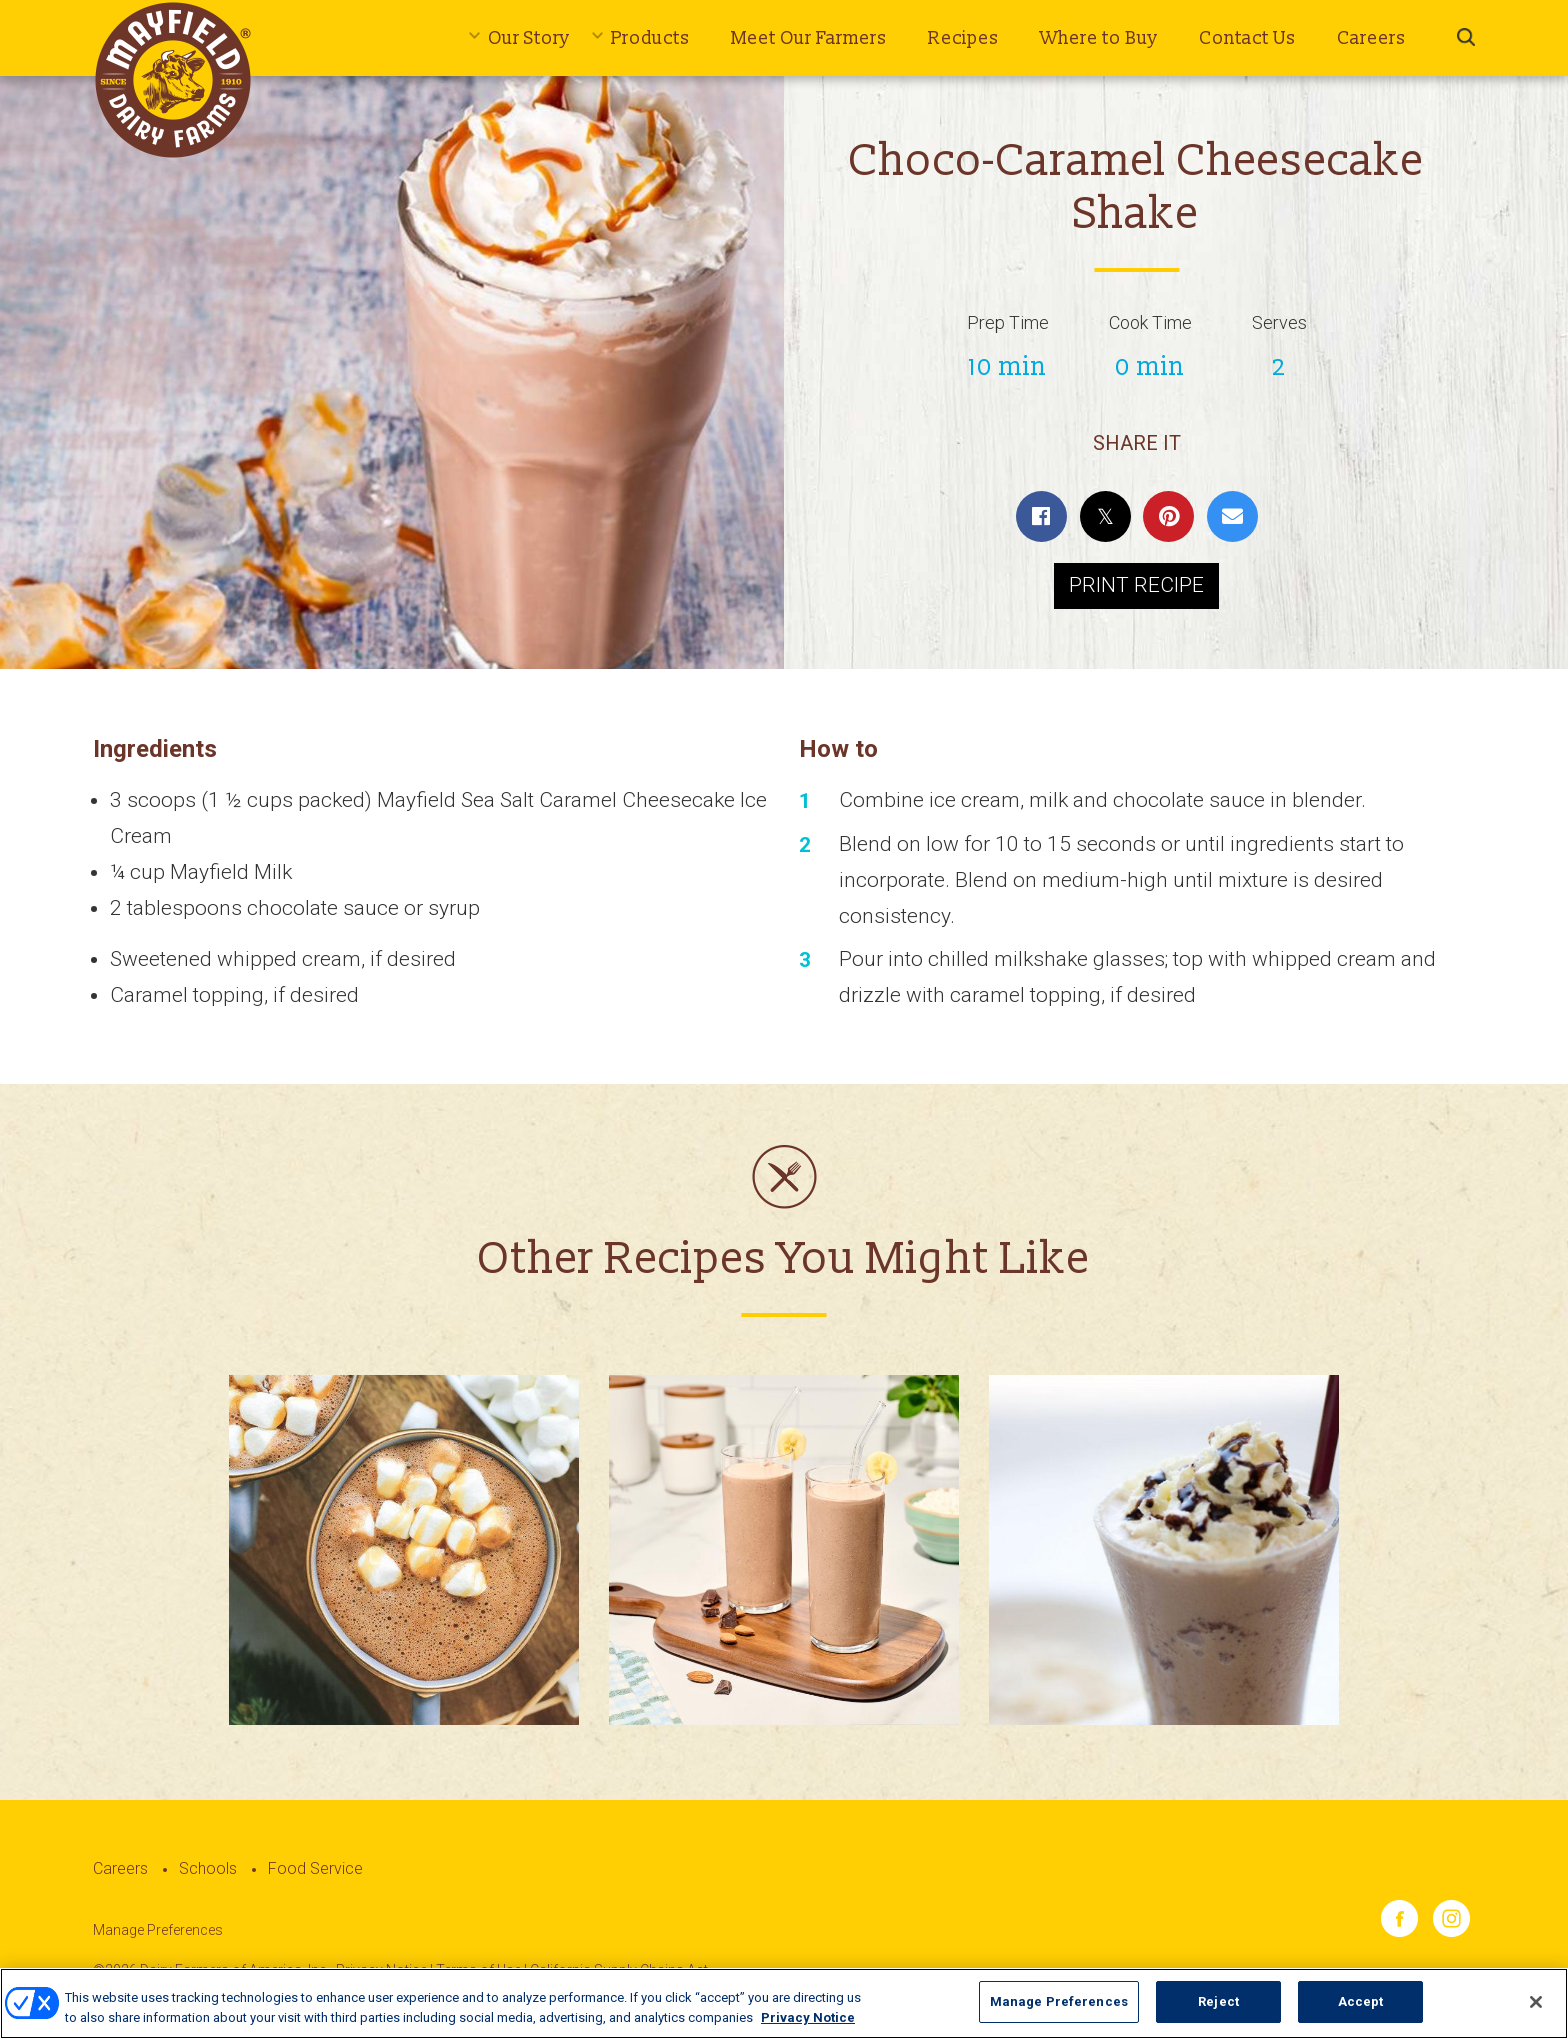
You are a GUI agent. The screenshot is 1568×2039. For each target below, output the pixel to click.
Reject (1218, 2012)
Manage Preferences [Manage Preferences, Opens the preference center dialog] (1059, 2012)
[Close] (1536, 2012)
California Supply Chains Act (619, 1970)
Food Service (315, 1868)
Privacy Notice (381, 1970)
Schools (208, 1868)
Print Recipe (1136, 585)
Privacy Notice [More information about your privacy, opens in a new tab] (808, 2027)
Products (650, 38)
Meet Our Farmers (809, 38)
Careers (1371, 38)
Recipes (963, 38)
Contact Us (1247, 38)
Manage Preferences (158, 1930)
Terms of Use (478, 1970)
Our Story (529, 38)
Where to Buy (1099, 38)
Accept (1361, 2012)
